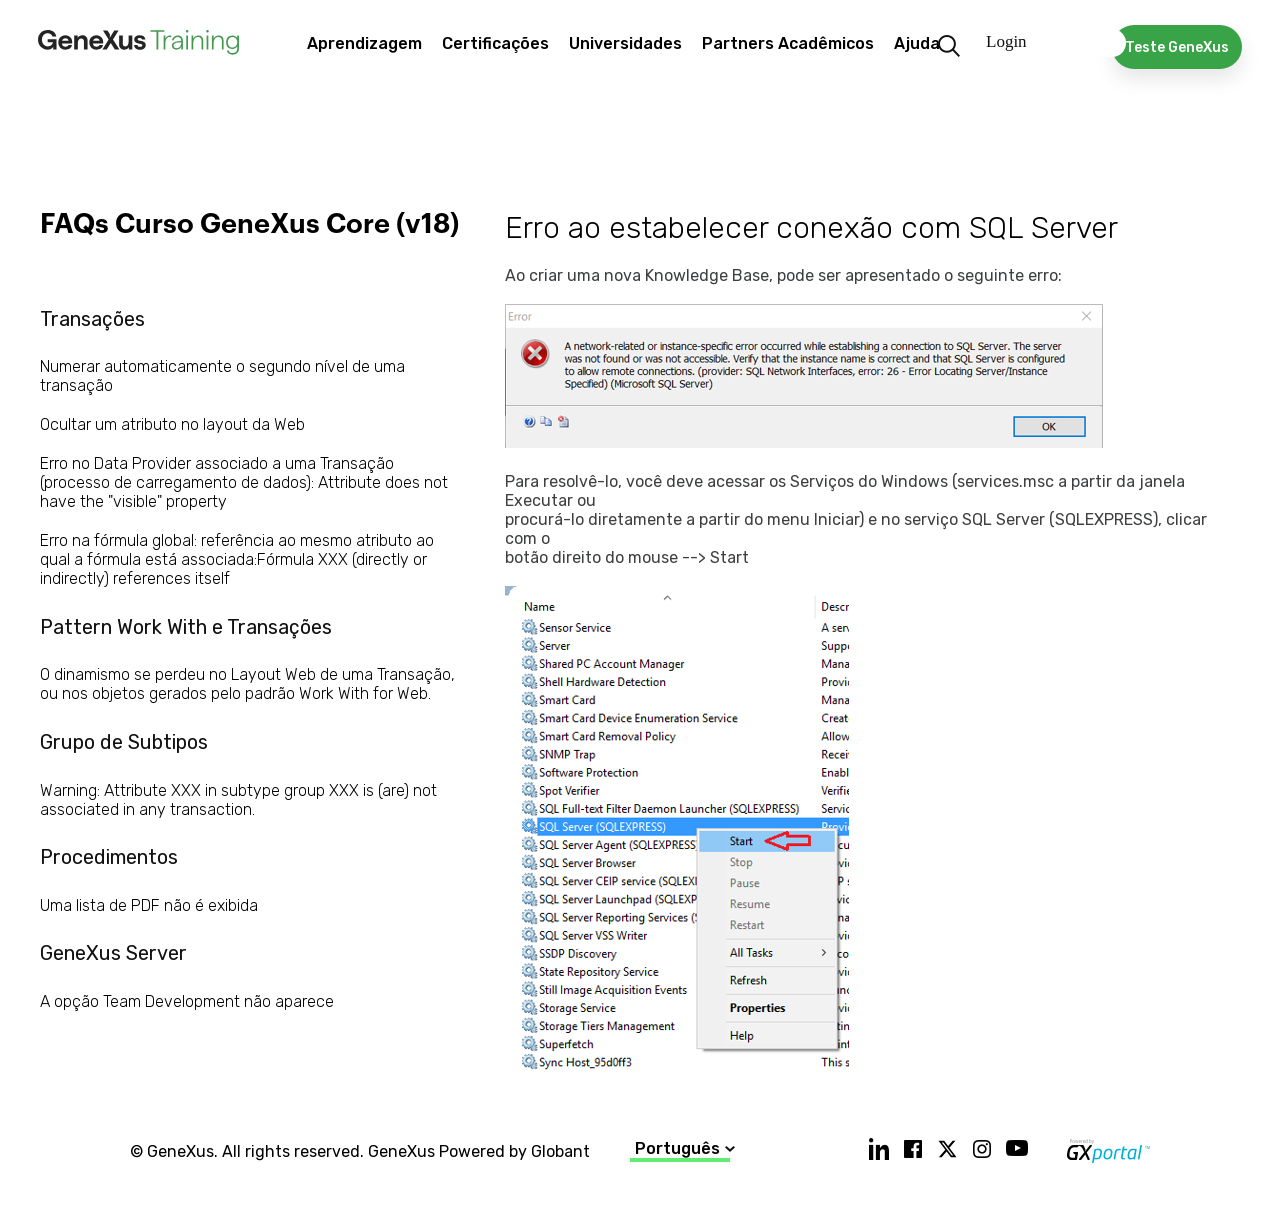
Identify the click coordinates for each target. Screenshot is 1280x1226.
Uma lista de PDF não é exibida (149, 905)
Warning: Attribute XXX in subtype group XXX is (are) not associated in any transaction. (238, 800)
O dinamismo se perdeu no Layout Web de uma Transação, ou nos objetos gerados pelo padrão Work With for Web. (247, 684)
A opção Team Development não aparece (187, 1001)
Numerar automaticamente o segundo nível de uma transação (222, 376)
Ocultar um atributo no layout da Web (172, 424)
